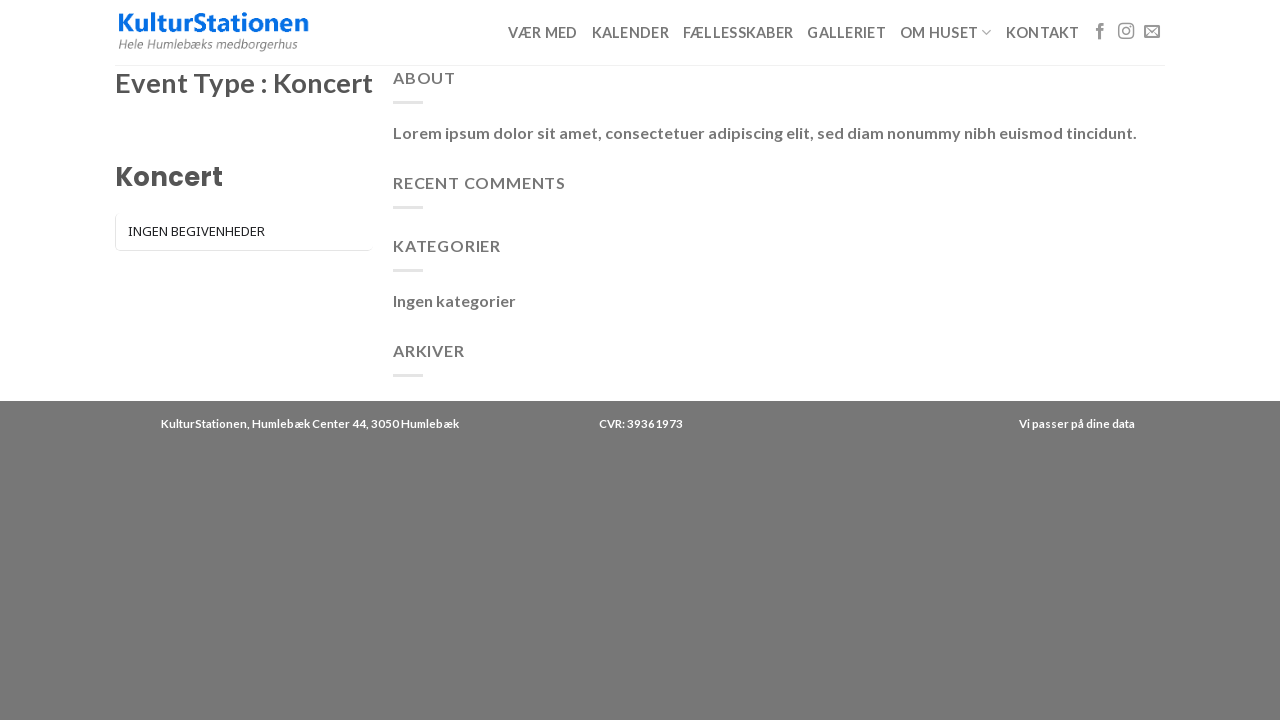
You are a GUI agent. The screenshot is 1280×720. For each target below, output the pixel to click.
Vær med (542, 32)
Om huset (946, 32)
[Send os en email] (1152, 32)
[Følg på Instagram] (1126, 32)
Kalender (630, 32)
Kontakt (1043, 32)
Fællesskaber (738, 32)
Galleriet (846, 32)
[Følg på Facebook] (1100, 32)
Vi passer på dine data (1077, 423)
